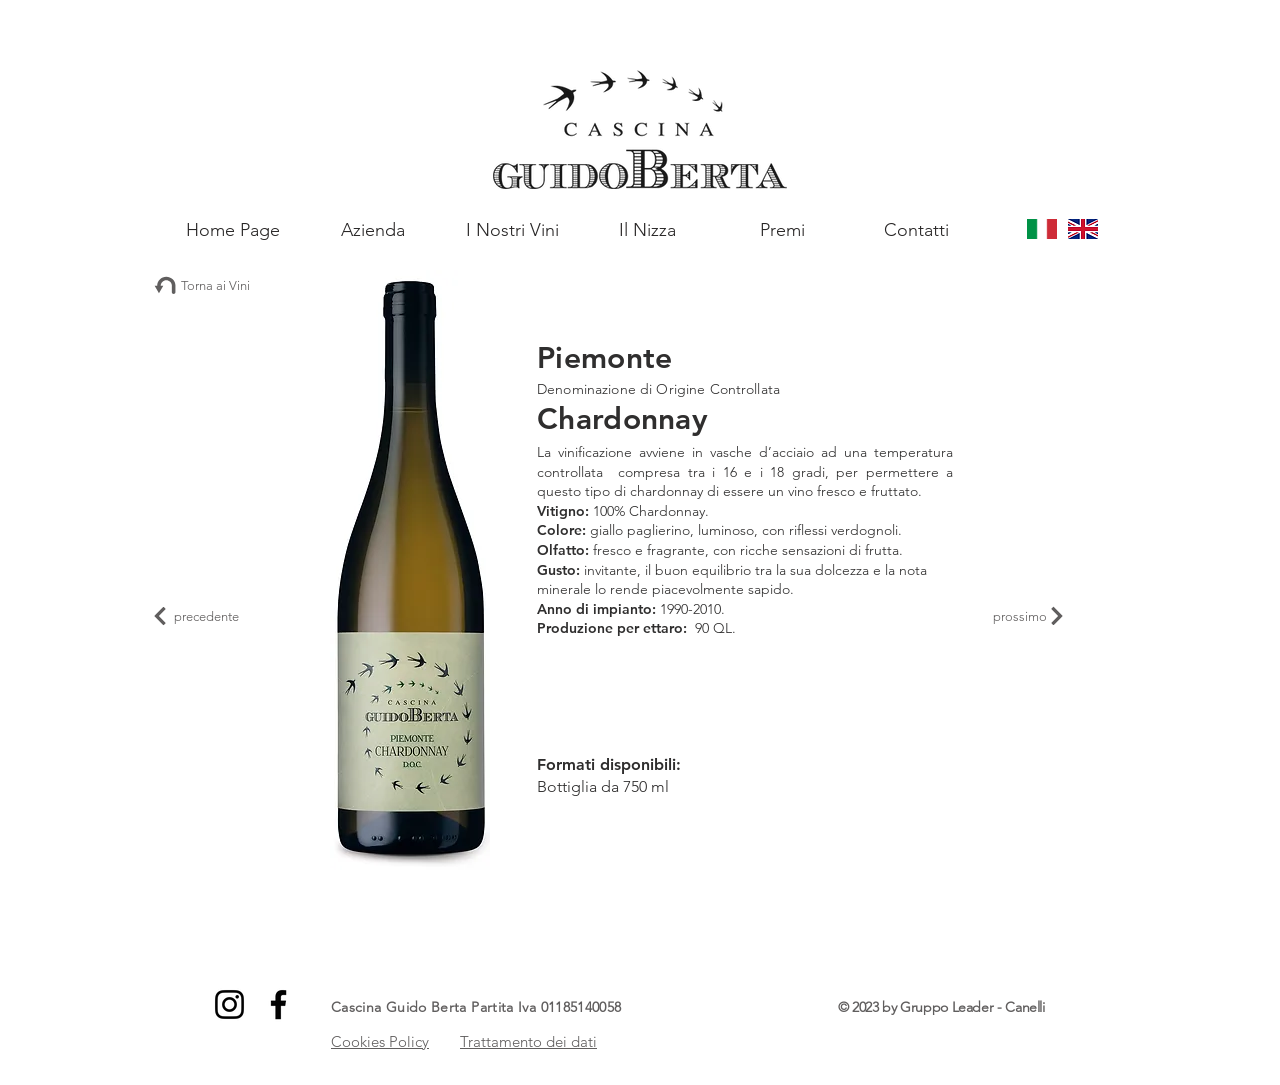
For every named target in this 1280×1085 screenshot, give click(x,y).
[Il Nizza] (647, 230)
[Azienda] (372, 230)
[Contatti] (916, 230)
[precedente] (200, 616)
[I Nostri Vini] (512, 230)
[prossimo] (1027, 616)
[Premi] (782, 230)
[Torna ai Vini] (210, 285)
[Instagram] (229, 1004)
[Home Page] (232, 230)
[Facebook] (278, 1004)
